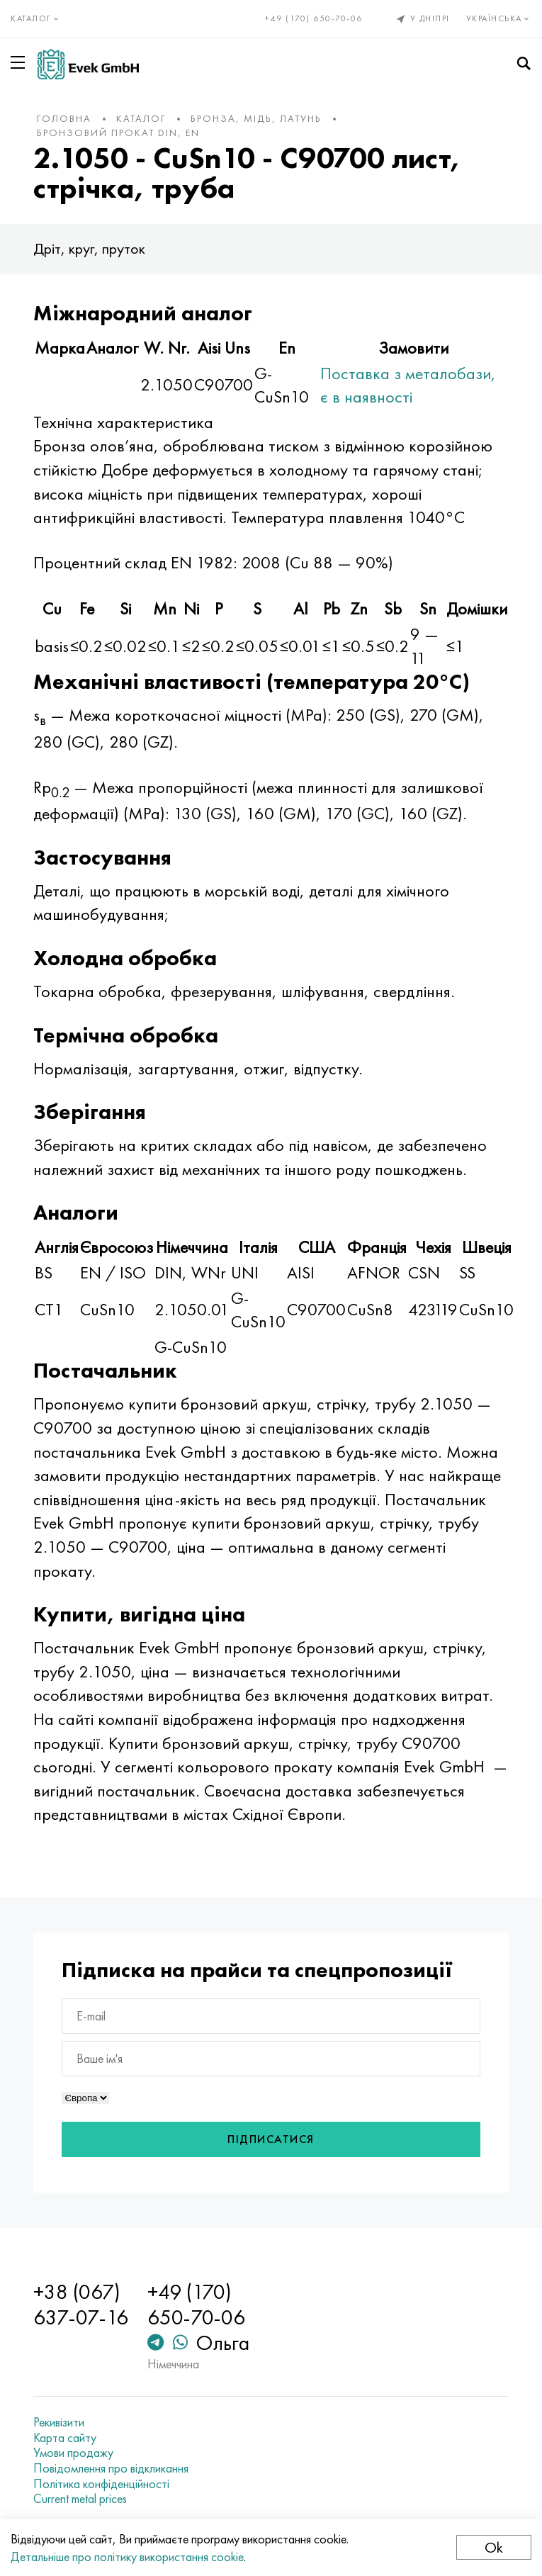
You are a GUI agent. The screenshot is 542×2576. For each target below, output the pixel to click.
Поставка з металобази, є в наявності (408, 385)
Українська (499, 18)
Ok (494, 2547)
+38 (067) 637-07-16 (80, 2304)
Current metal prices (80, 2499)
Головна (64, 118)
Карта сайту (64, 2438)
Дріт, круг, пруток (89, 248)
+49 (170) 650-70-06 (314, 18)
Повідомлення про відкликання (110, 2468)
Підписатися (271, 2139)
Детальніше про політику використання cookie (127, 2556)
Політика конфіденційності (101, 2484)
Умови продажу (73, 2452)
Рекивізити (58, 2422)
